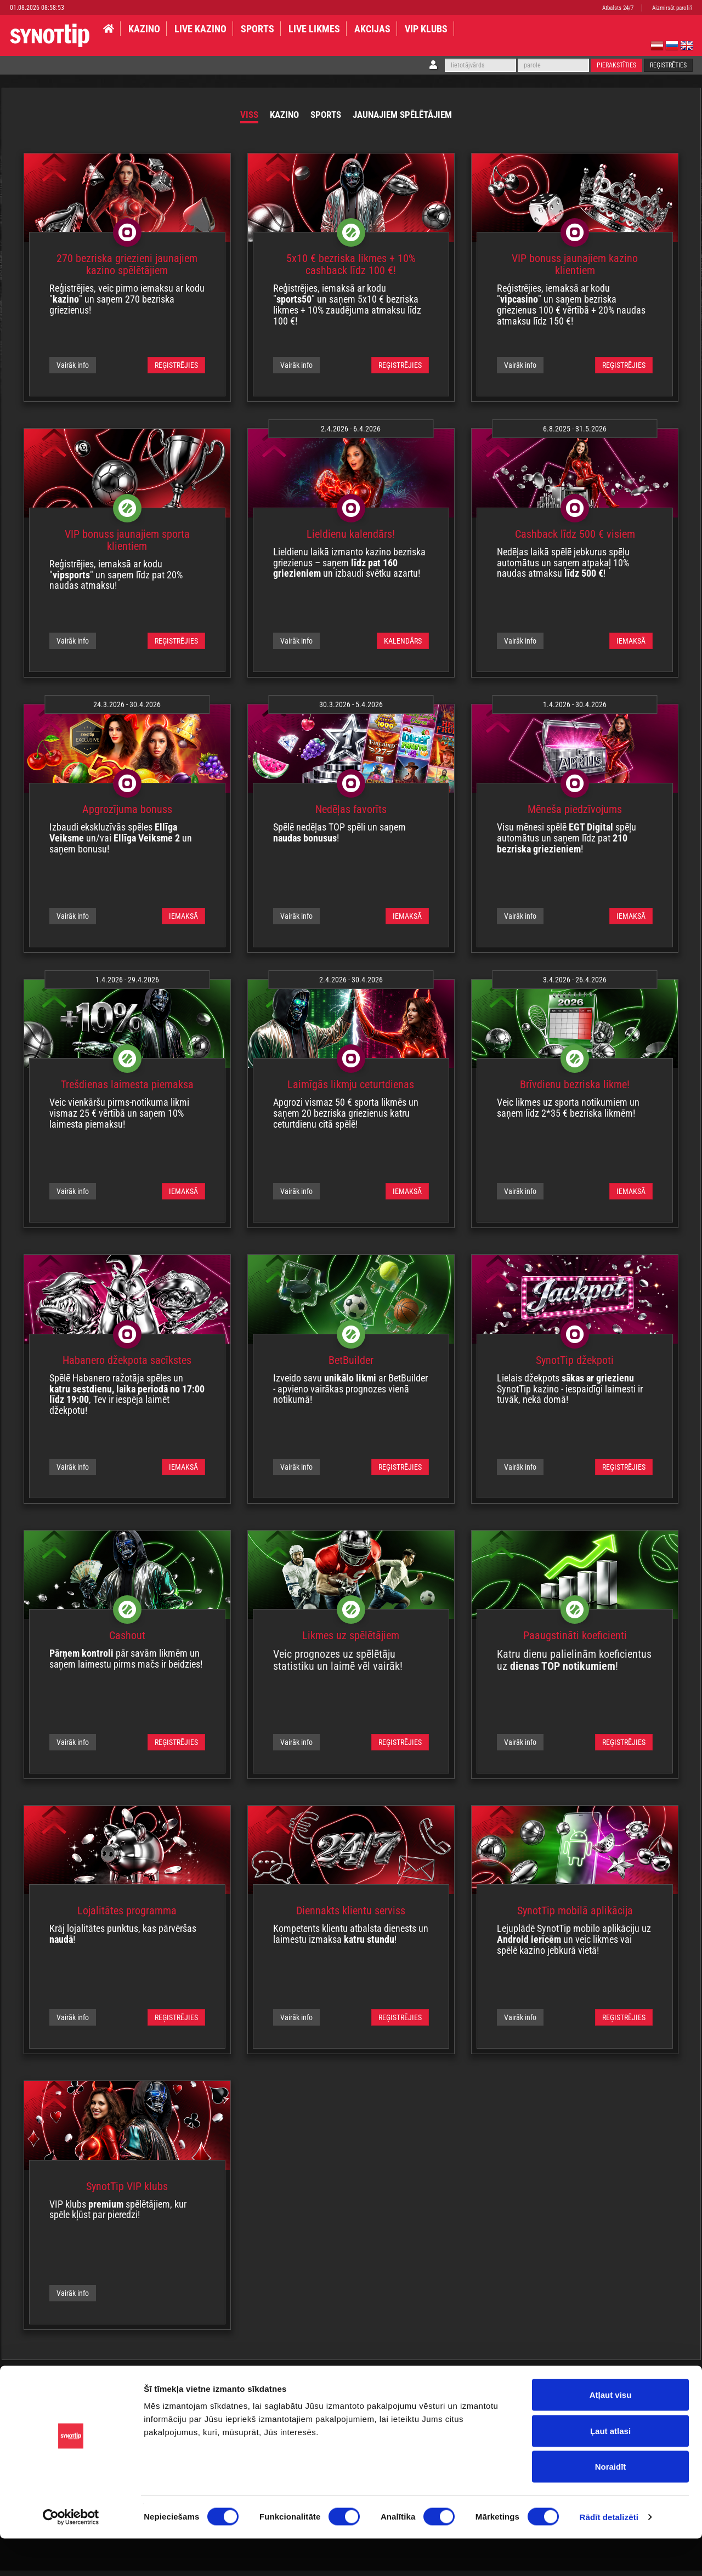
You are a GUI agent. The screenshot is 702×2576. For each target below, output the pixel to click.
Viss (215, 117)
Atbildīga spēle (75, 2395)
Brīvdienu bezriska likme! (575, 1090)
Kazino (260, 117)
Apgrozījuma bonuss (127, 814)
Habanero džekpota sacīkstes (127, 1365)
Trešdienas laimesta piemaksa (127, 1090)
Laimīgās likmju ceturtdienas (350, 1090)
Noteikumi (23, 2395)
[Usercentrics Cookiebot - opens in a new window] (71, 2554)
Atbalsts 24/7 (617, 8)
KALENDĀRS (403, 646)
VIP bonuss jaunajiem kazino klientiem (575, 270)
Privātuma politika (138, 2395)
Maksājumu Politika (362, 2395)
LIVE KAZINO (200, 29)
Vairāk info (72, 371)
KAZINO (144, 29)
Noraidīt (610, 2504)
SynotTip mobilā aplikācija (575, 1916)
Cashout (127, 1640)
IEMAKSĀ (631, 646)
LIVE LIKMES (314, 29)
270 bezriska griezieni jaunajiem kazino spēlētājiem (126, 270)
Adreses (458, 2395)
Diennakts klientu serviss (350, 1916)
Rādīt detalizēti (609, 2554)
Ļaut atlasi (610, 2468)
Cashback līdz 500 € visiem (575, 539)
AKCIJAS (372, 29)
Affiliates (500, 2395)
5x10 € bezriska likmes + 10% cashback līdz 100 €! (351, 270)
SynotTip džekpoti (575, 1365)
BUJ (312, 2395)
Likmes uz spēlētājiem (350, 1640)
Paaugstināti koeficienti (575, 1640)
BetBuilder (351, 1365)
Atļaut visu (611, 2432)
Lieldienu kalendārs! (351, 539)
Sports (314, 117)
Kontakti (418, 2395)
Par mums (274, 2395)
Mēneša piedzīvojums (575, 814)
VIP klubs (426, 29)
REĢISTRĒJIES (176, 371)
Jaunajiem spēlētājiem (418, 117)
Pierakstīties (616, 65)
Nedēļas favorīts (351, 814)
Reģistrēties (668, 65)
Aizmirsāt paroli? (672, 8)
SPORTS (257, 29)
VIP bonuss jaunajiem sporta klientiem (127, 545)
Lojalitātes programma (127, 1916)
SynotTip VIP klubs (127, 2191)
